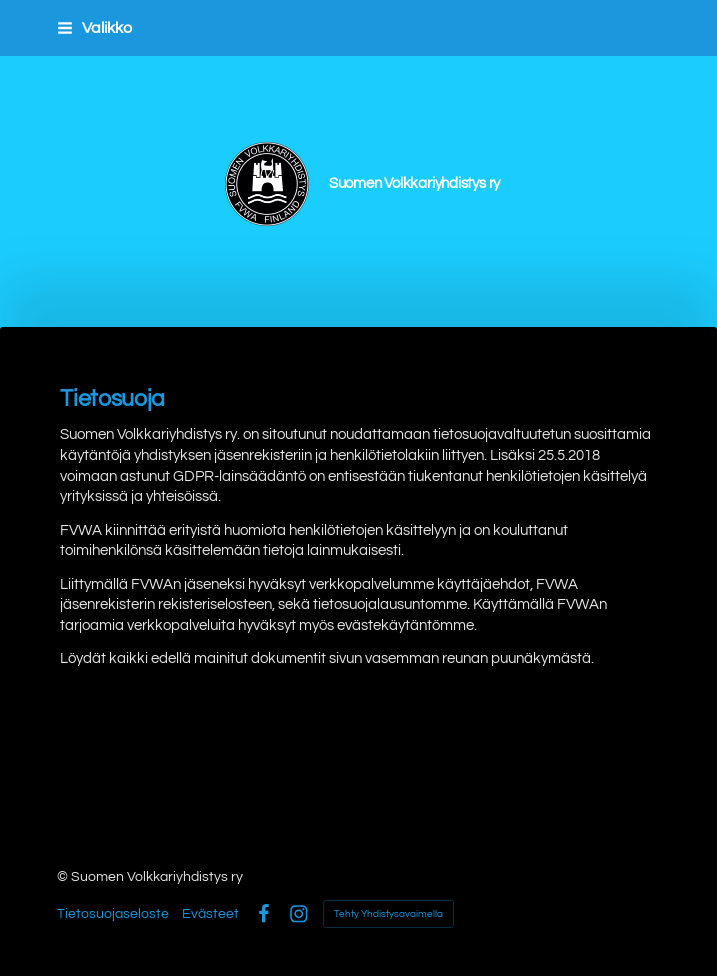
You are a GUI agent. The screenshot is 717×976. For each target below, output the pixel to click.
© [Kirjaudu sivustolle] (64, 877)
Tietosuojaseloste (113, 914)
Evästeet (210, 914)
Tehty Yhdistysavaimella (388, 914)
